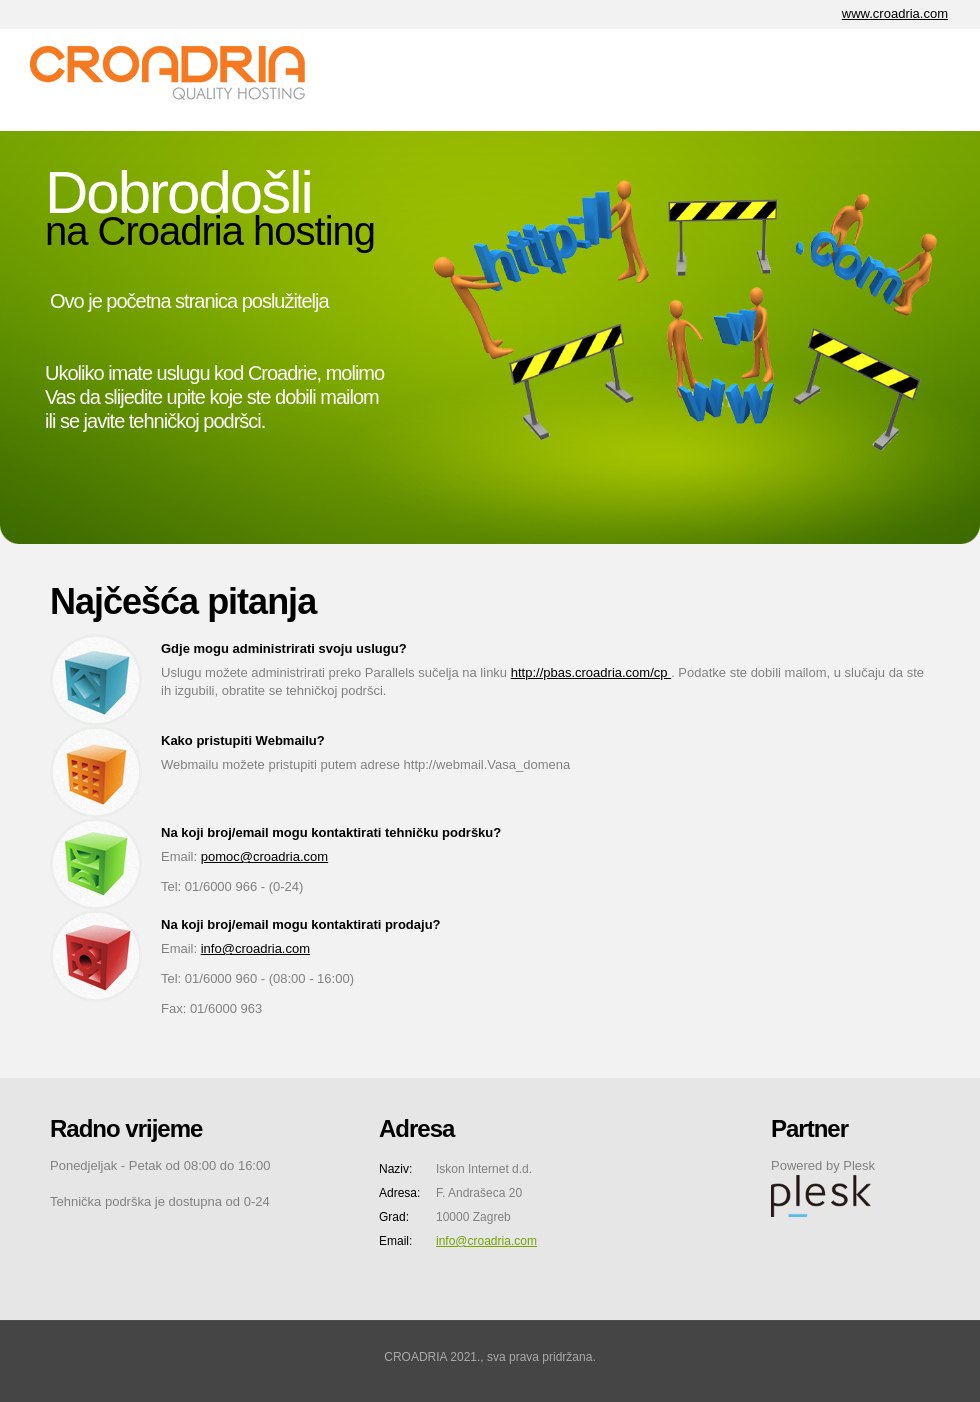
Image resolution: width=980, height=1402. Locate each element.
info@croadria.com (255, 948)
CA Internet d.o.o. (180, 80)
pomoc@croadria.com (264, 856)
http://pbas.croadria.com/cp (591, 672)
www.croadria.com (895, 13)
